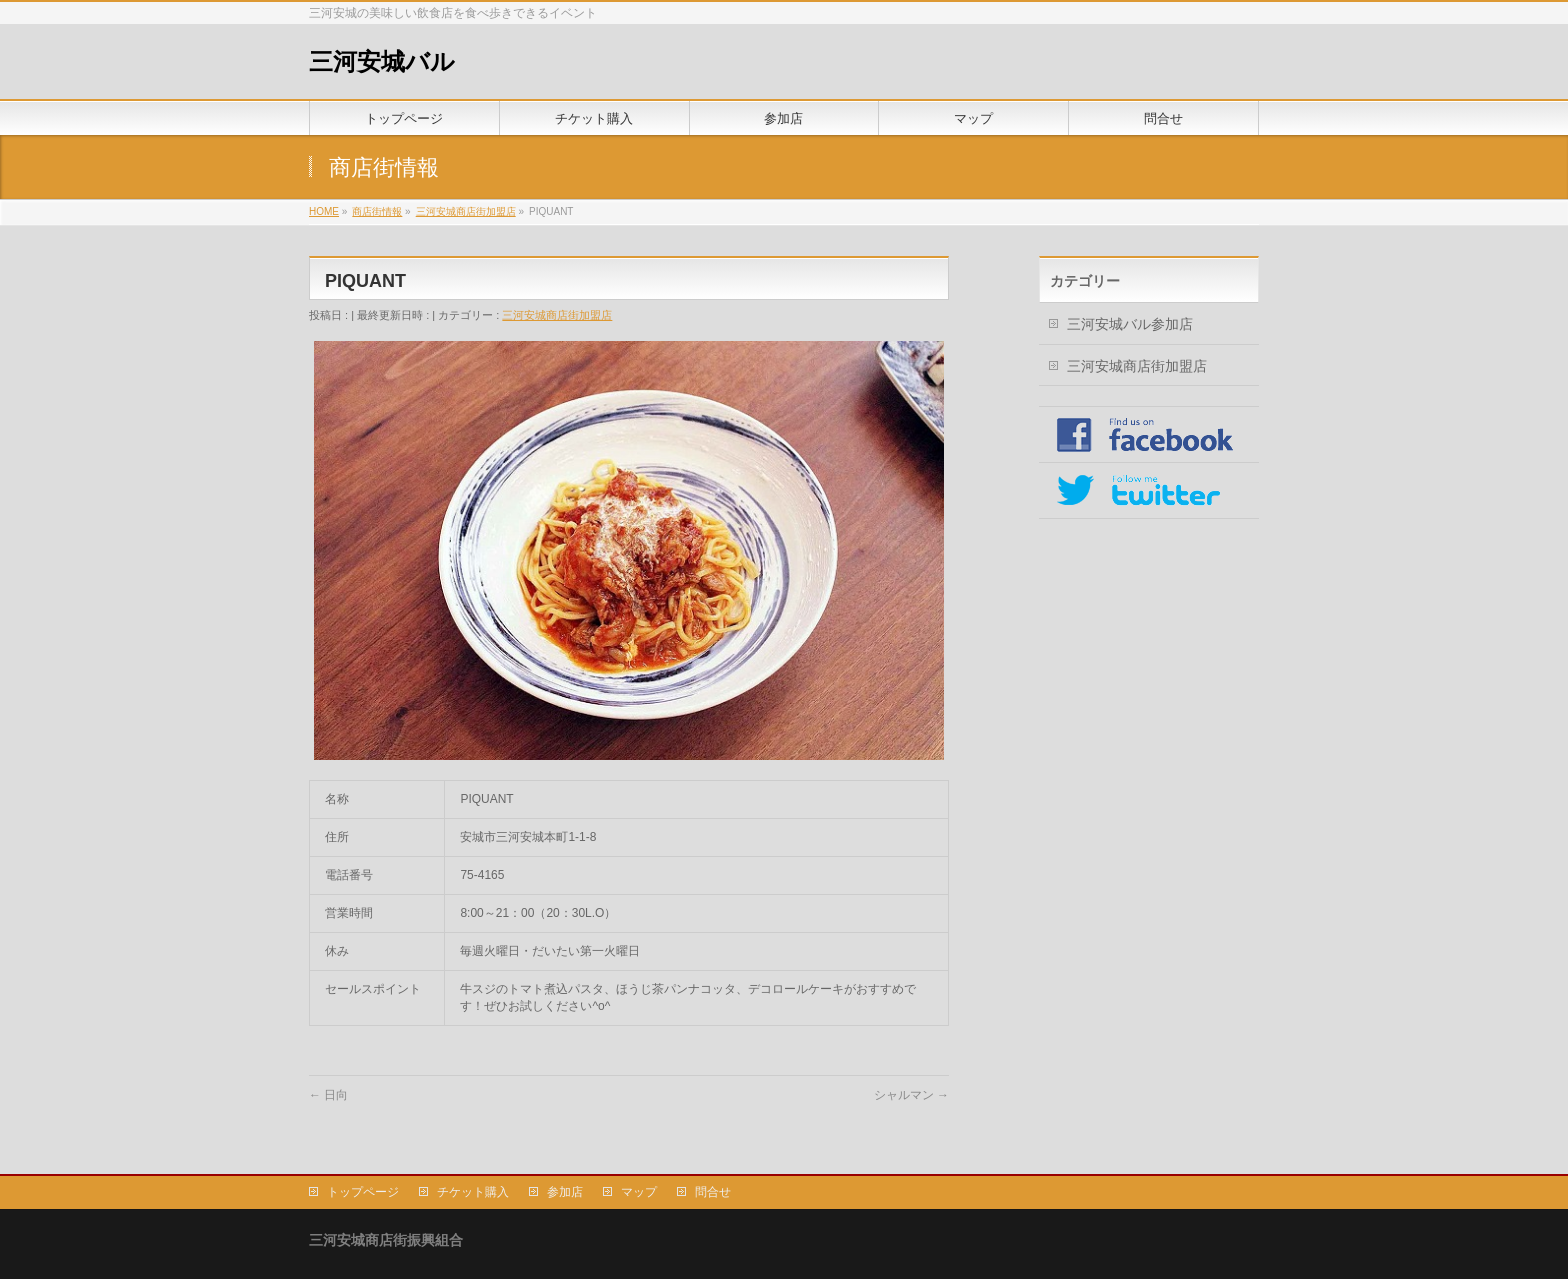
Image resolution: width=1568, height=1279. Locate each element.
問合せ (713, 1192)
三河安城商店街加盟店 (557, 315)
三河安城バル (382, 61)
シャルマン (911, 1095)
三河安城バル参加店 (1130, 324)
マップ (639, 1192)
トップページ (363, 1192)
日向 (328, 1095)
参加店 (565, 1192)
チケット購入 (473, 1192)
